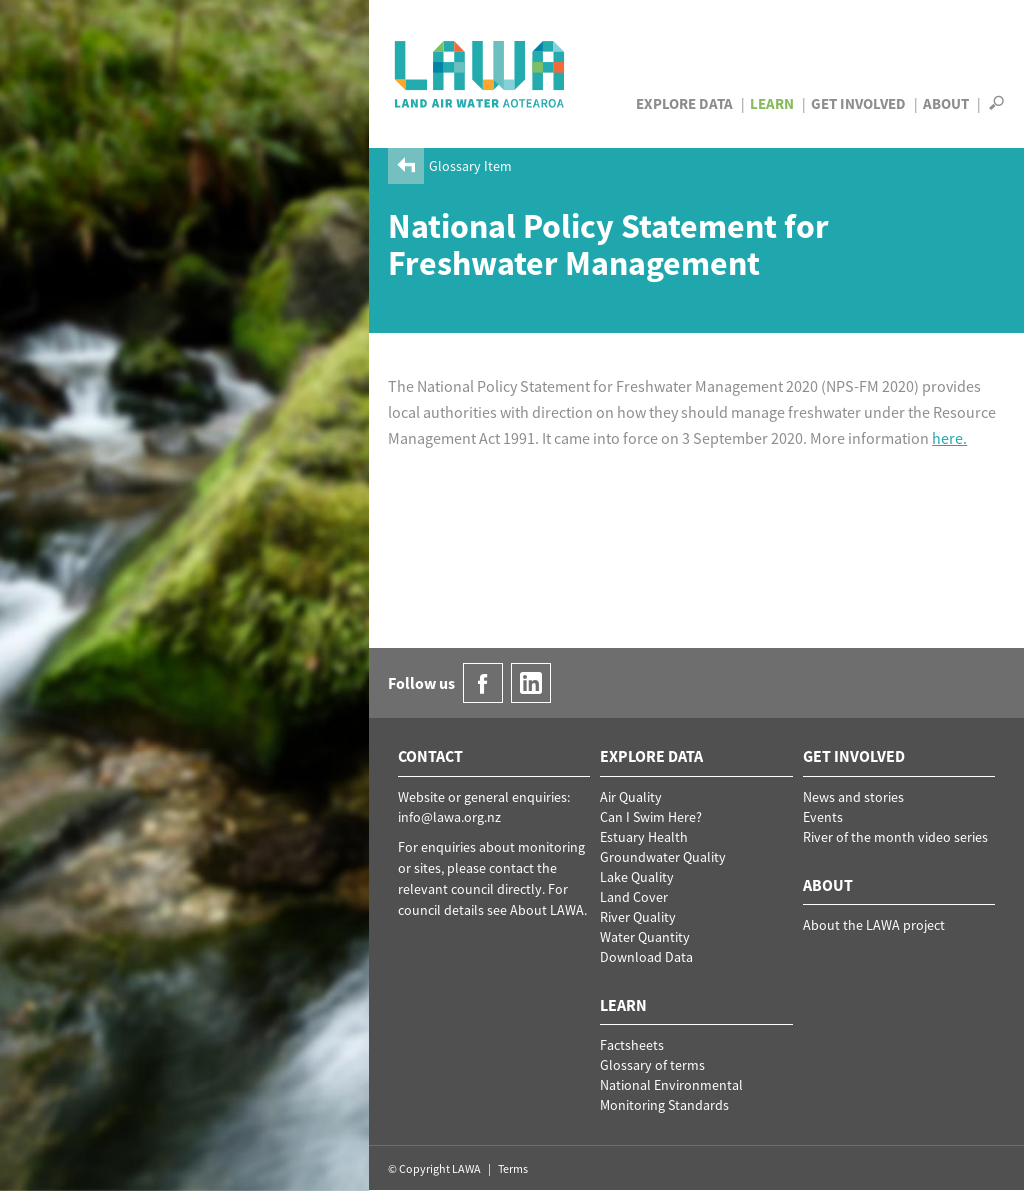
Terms (513, 1168)
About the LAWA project (874, 925)
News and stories (853, 797)
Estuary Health (644, 837)
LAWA (480, 74)
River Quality (638, 917)
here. (949, 438)
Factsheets (632, 1045)
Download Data (646, 957)
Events (823, 817)
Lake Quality (637, 877)
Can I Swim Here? (651, 817)
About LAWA (547, 910)
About (946, 103)
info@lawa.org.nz (449, 817)
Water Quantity (645, 937)
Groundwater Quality (663, 857)
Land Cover (634, 897)
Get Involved (858, 103)
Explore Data (684, 103)
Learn (772, 103)
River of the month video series (895, 837)
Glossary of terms (652, 1065)
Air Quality (631, 797)
